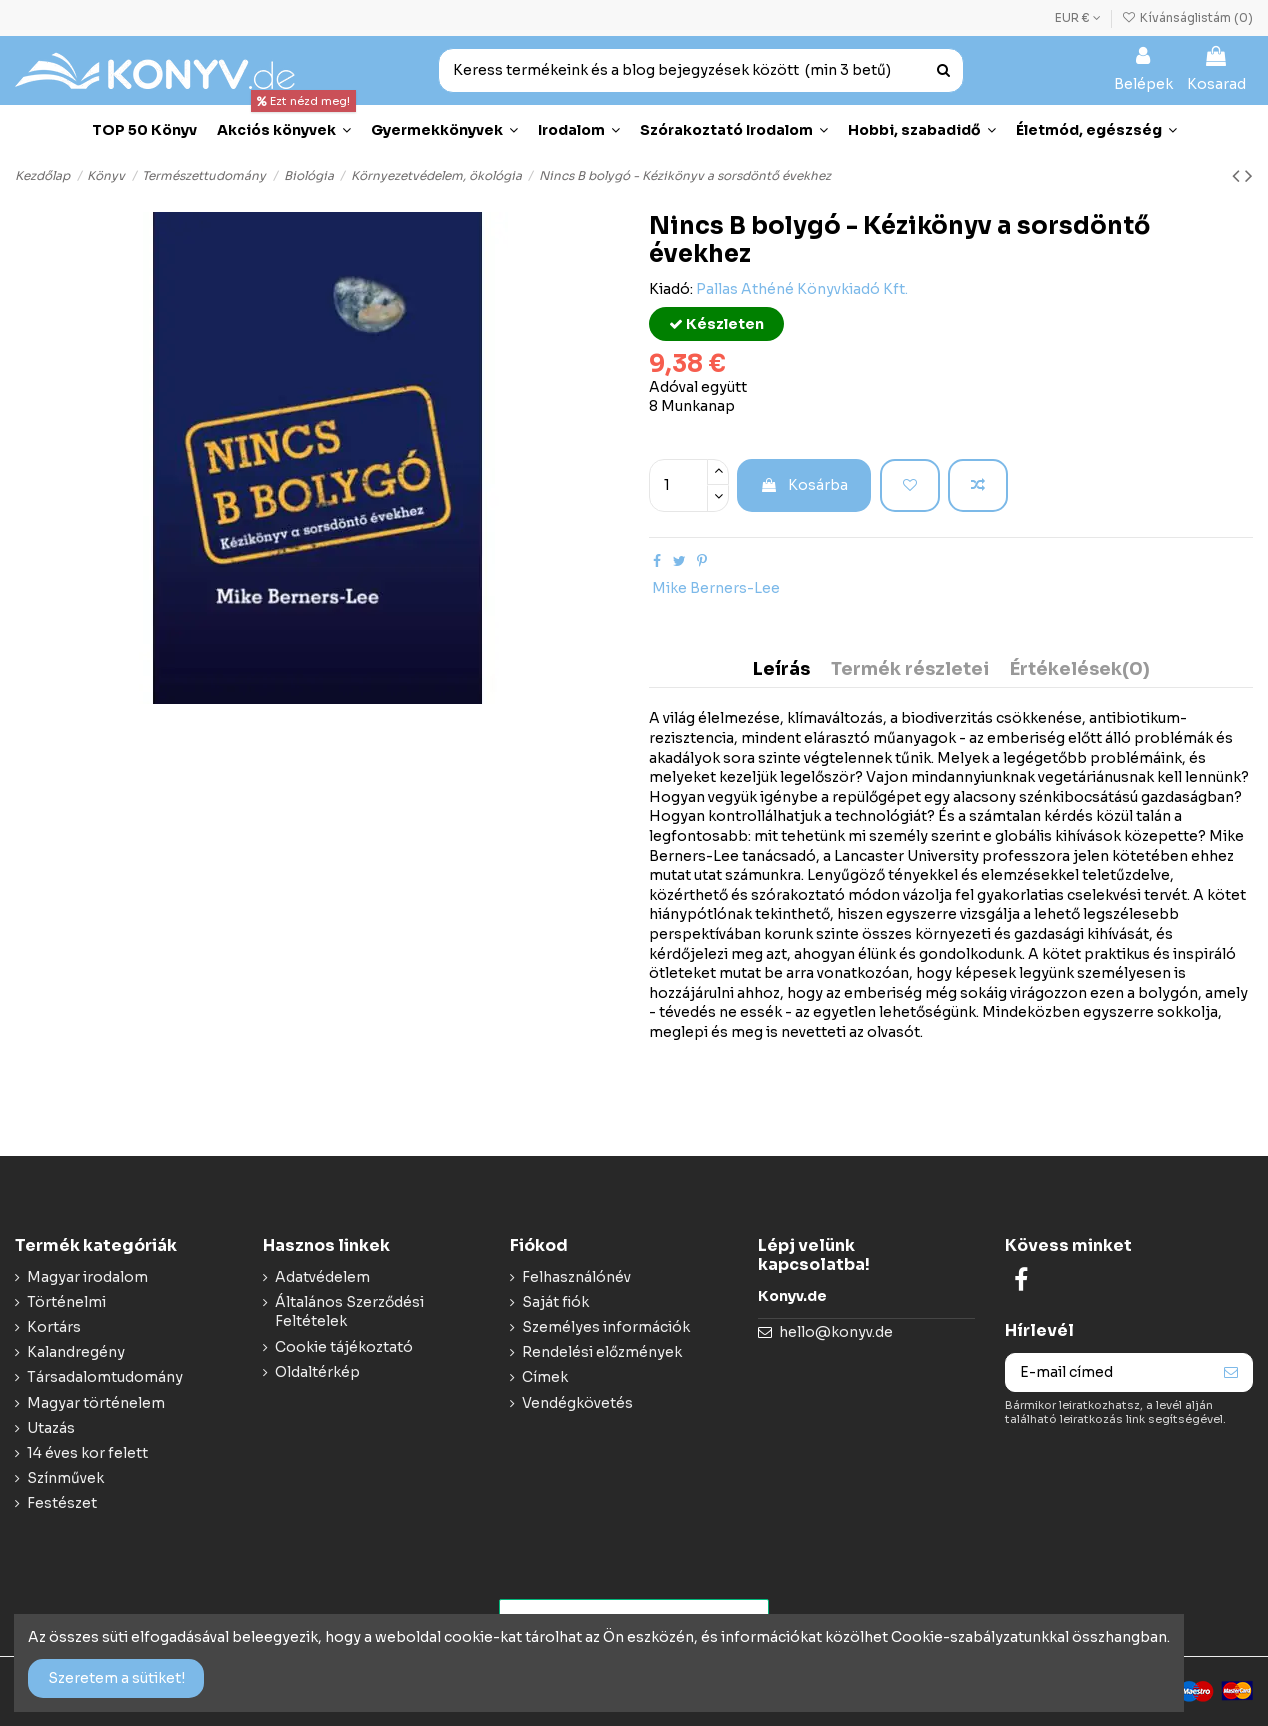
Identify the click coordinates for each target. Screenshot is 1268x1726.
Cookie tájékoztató (344, 1347)
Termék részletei (910, 670)
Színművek (65, 1478)
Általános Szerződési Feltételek (349, 1312)
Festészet (62, 1503)
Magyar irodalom (87, 1277)
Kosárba (804, 485)
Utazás (51, 1428)
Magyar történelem (96, 1403)
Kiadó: (671, 289)
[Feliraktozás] (1231, 1373)
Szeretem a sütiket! (116, 1678)
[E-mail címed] (1108, 1373)
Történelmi (66, 1302)
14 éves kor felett (87, 1453)
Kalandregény (76, 1352)
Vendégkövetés (577, 1403)
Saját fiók (555, 1302)
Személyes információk (606, 1327)
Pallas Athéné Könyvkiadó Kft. (802, 289)
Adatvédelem (322, 1277)
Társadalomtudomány (105, 1377)
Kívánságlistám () (1187, 17)
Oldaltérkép (317, 1372)
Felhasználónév (576, 1277)
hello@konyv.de (836, 1332)
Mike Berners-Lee (716, 588)
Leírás (781, 670)
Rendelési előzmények (602, 1352)
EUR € (1078, 17)
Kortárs (54, 1327)
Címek (545, 1377)
